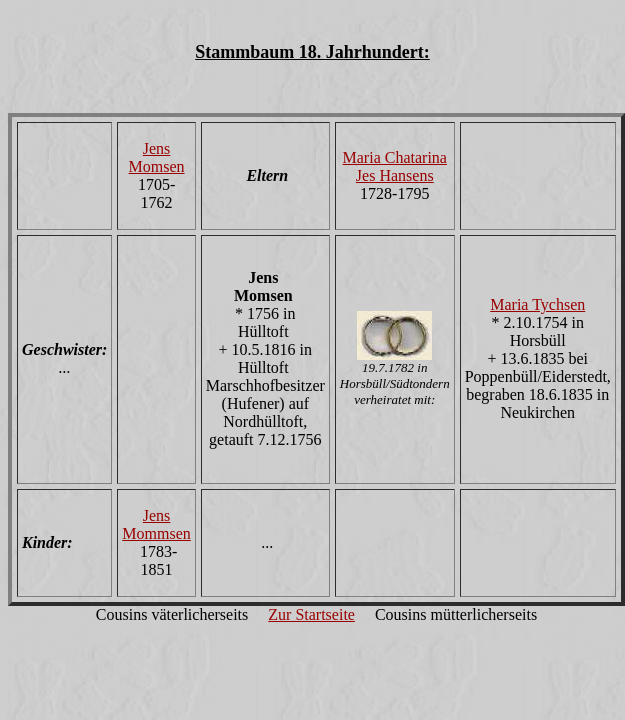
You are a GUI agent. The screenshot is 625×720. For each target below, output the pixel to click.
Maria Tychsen (537, 304)
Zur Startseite (311, 614)
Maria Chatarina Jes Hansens (395, 166)
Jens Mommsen (156, 524)
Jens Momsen (157, 157)
